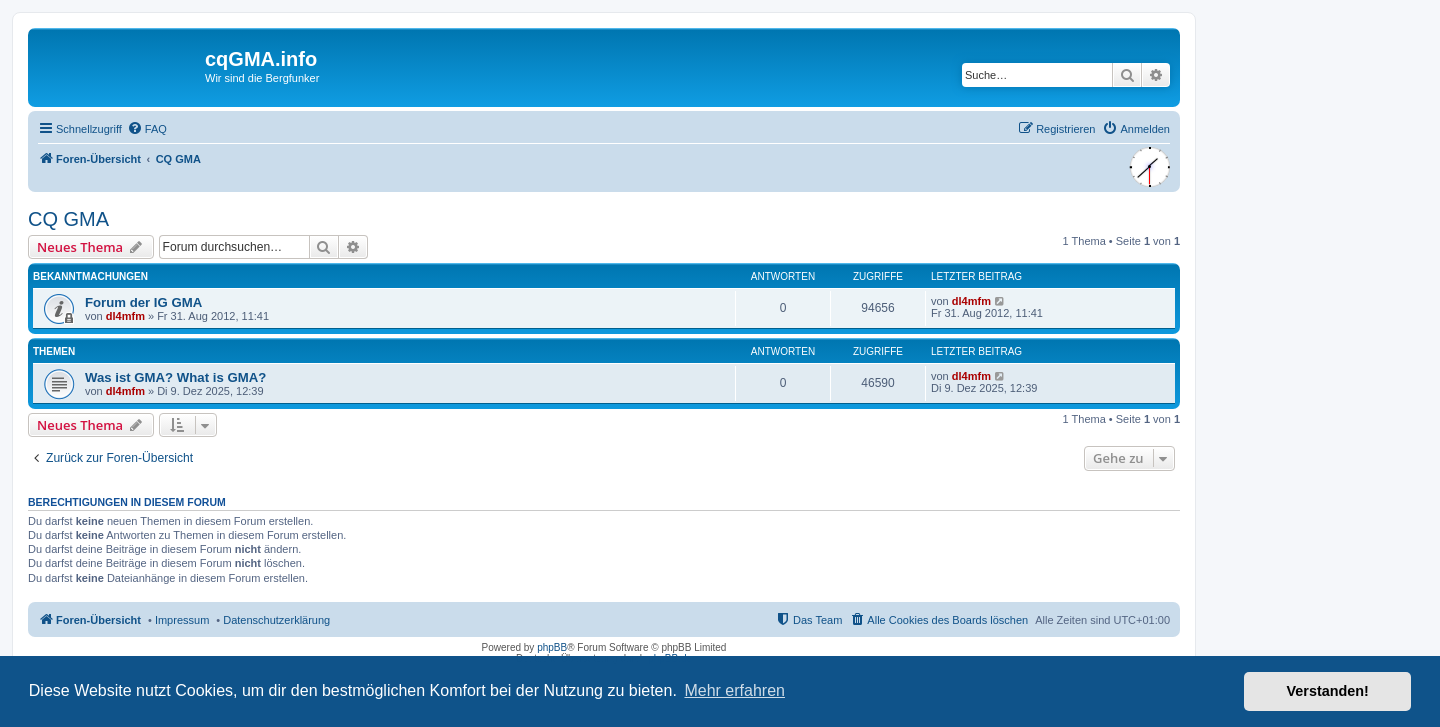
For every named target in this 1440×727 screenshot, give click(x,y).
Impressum (182, 620)
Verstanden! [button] (1328, 691)
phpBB (552, 647)
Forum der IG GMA (143, 302)
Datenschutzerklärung (276, 620)
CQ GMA (68, 219)
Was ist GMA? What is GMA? (175, 377)
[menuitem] (147, 129)
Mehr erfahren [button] (734, 690)
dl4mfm (125, 316)
